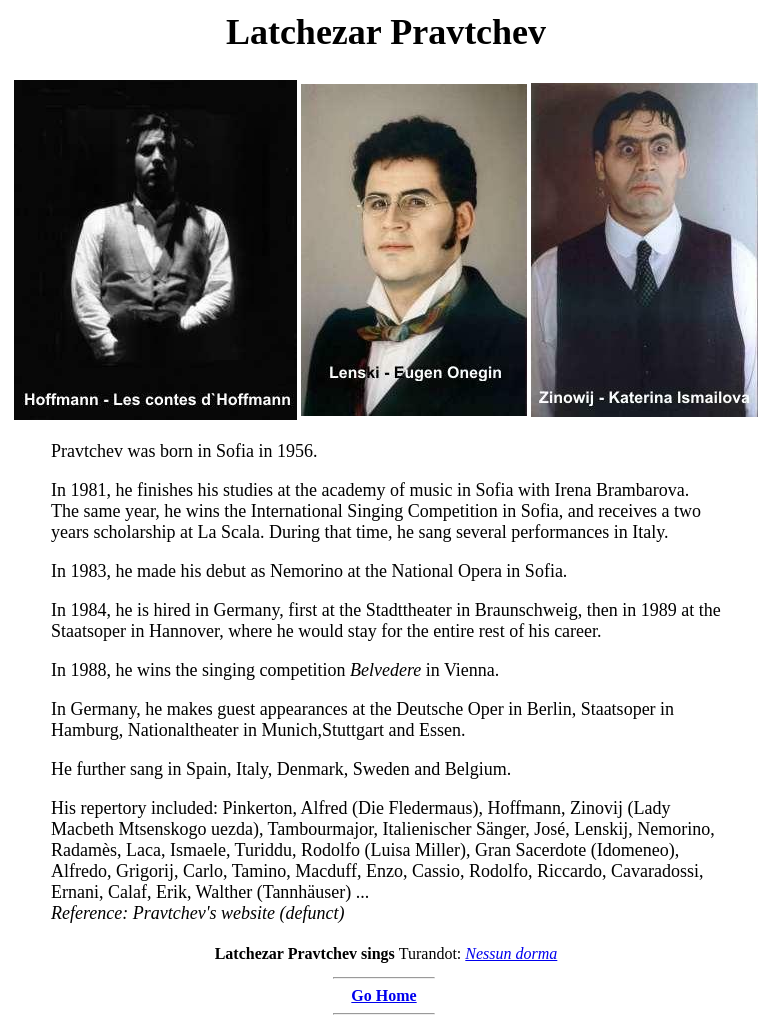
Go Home (383, 995)
